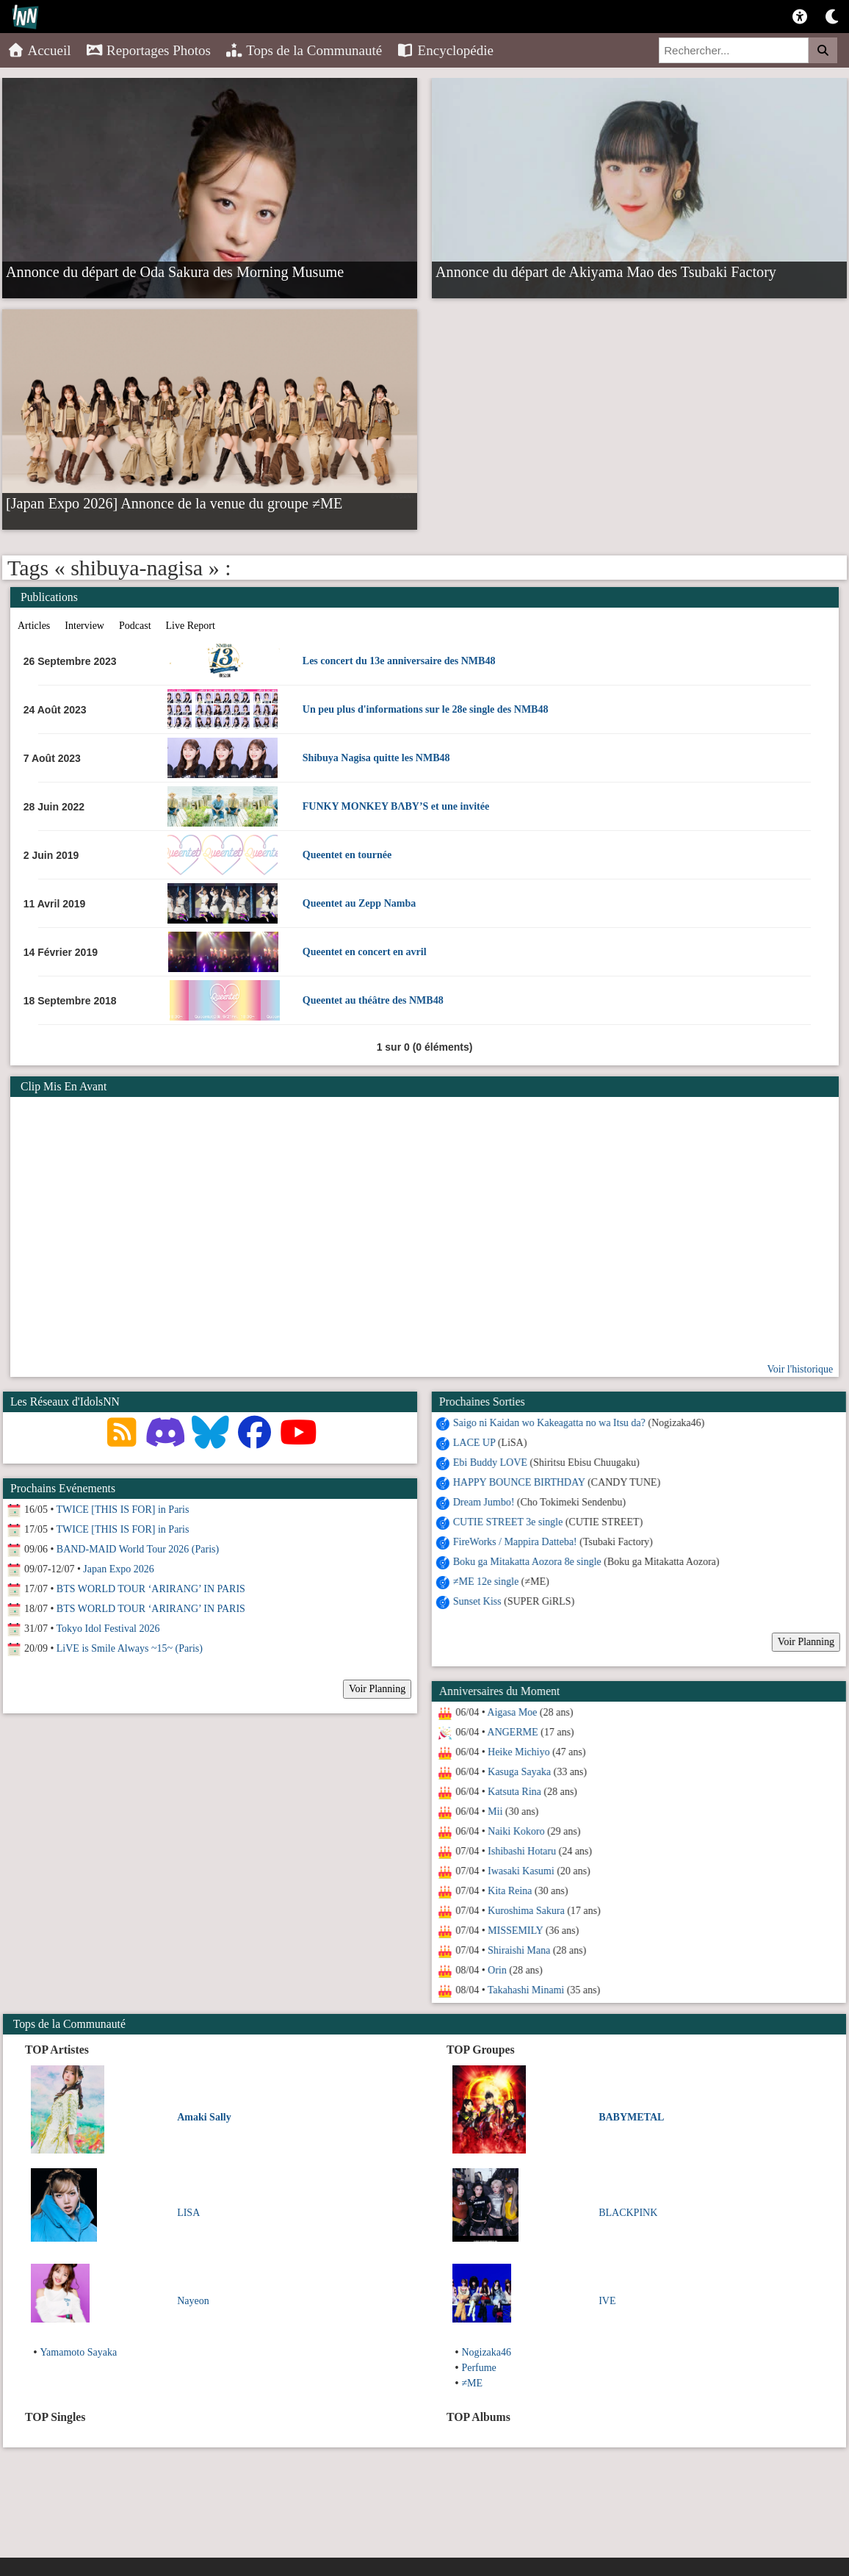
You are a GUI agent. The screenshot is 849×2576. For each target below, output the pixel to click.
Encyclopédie (445, 50)
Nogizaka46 (486, 2352)
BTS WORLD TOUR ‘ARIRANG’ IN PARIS (151, 1588)
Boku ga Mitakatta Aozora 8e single (523, 1561)
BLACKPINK (628, 2212)
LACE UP (470, 1442)
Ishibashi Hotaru (518, 1851)
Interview (84, 625)
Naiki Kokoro (512, 1831)
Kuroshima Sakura (522, 1910)
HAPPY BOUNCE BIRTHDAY (515, 1482)
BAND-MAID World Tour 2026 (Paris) (138, 1549)
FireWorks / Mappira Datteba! (511, 1541)
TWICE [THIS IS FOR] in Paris (123, 1509)
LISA (188, 2212)
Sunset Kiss (473, 1601)
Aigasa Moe (509, 1712)
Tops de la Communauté (303, 50)
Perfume (478, 2367)
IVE (607, 2300)
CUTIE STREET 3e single (504, 1522)
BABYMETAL (631, 2117)
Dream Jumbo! (480, 1502)
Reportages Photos (148, 50)
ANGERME (509, 1732)
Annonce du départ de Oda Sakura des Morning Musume (175, 271)
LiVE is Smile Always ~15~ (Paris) (130, 1648)
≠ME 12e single (482, 1581)
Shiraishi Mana (515, 1950)
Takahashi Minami (522, 1990)
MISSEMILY (511, 1930)
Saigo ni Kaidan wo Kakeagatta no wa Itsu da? (545, 1422)
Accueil (39, 50)
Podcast (135, 625)
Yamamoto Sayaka (78, 2352)
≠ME (472, 2383)
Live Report (190, 625)
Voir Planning (802, 1641)
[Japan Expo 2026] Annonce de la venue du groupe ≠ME (174, 502)
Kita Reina (506, 1890)
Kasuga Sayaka (515, 1771)
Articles (34, 625)
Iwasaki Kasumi (517, 1871)
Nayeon (193, 2300)
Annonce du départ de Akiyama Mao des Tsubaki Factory (606, 271)
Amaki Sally (204, 2117)
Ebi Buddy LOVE (486, 1462)
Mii (491, 1811)
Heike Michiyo (515, 1751)
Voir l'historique (800, 1369)
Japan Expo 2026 (118, 1569)
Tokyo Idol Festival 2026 (108, 1628)
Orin (493, 1970)
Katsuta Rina (511, 1791)
